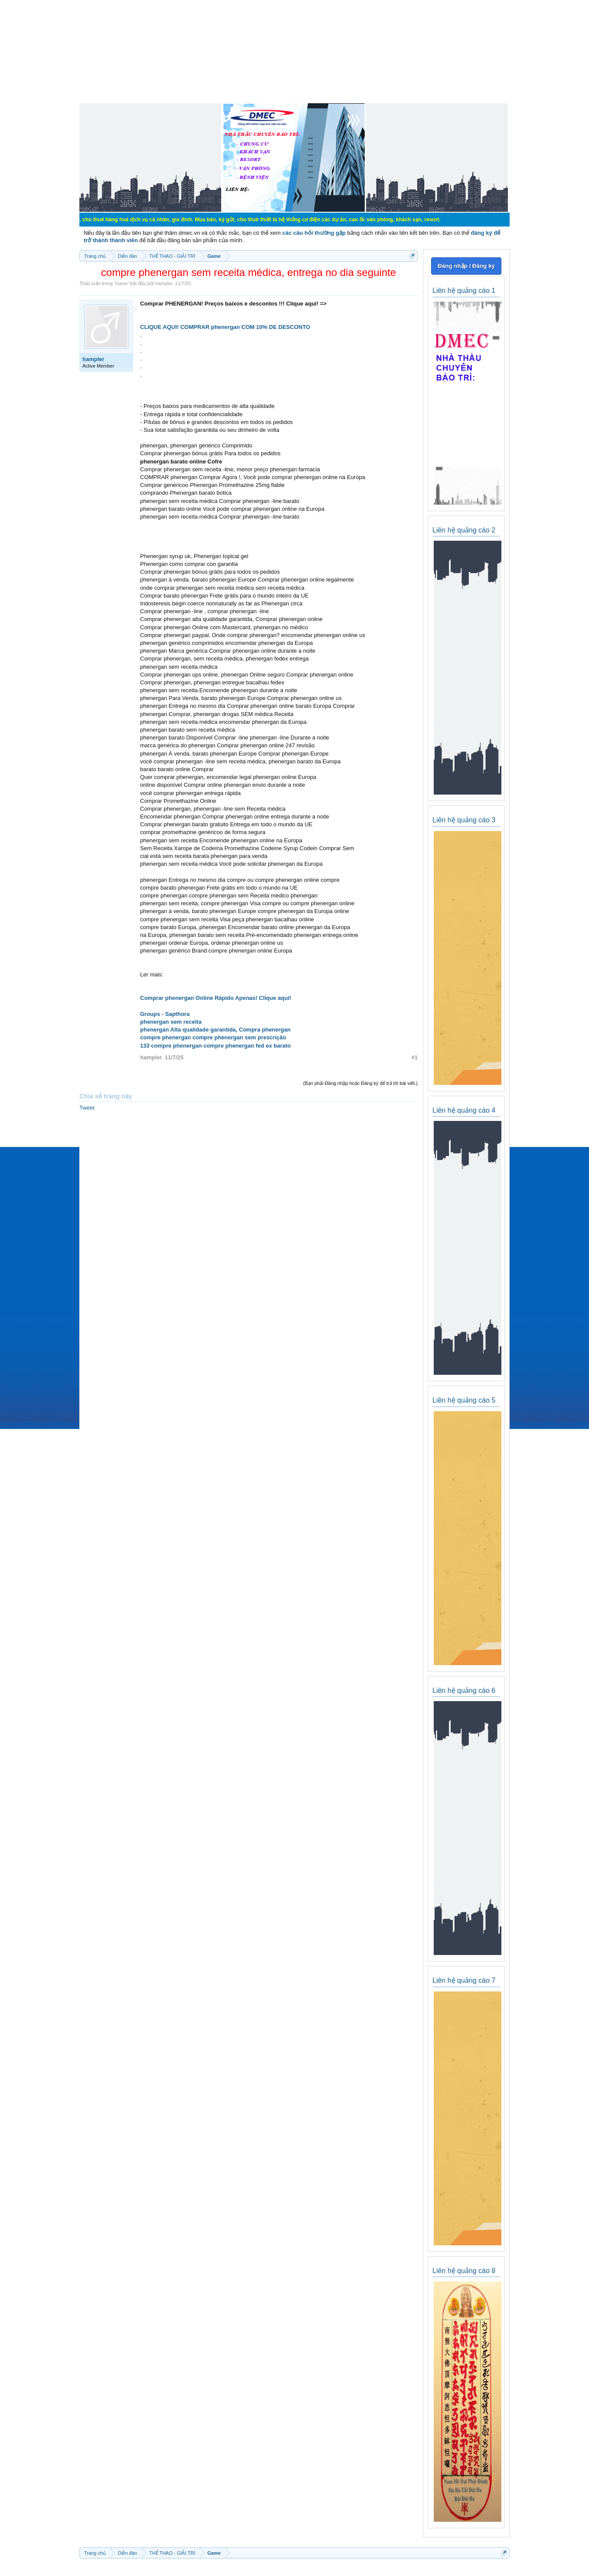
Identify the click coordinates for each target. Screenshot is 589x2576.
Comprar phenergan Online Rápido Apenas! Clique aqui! (215, 998)
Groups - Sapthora (165, 1014)
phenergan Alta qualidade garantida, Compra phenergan (215, 1029)
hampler (163, 283)
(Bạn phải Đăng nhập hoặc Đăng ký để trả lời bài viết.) (360, 1083)
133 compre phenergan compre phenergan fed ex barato (215, 1045)
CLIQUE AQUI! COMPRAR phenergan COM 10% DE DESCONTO (225, 327)
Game (121, 283)
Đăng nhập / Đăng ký (466, 266)
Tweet (87, 1107)
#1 (415, 1057)
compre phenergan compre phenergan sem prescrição (213, 1037)
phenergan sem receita (171, 1022)
